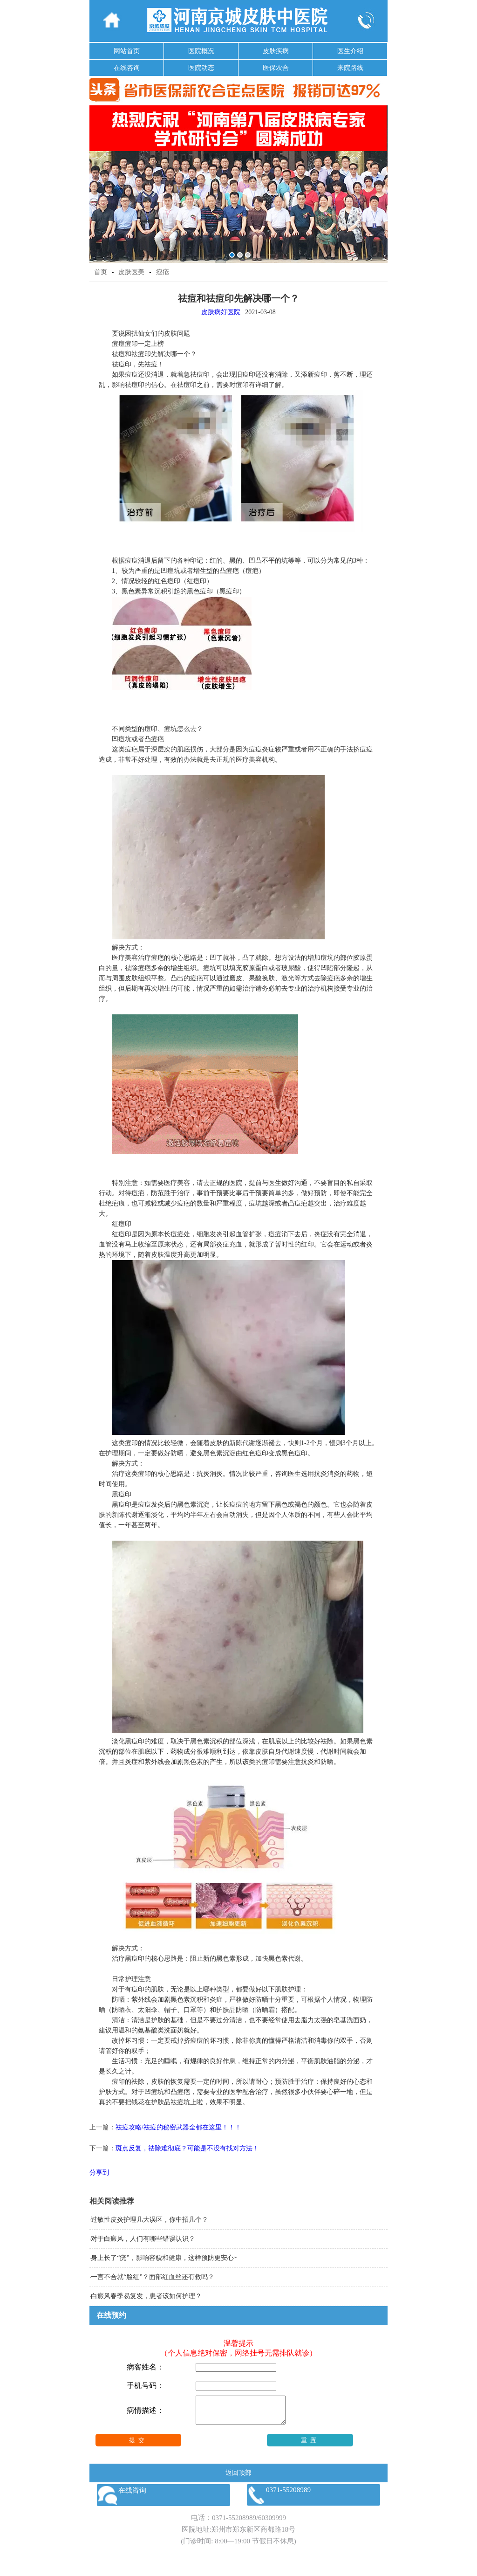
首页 (100, 272)
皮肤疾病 (276, 51)
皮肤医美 (131, 272)
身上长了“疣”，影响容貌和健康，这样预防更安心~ (164, 2257)
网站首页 (127, 51)
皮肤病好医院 (220, 312)
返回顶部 (238, 2478)
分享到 (99, 2172)
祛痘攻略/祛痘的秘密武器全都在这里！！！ (178, 2127)
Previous (98, 177)
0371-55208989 (234, 2523)
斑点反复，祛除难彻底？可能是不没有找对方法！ (187, 2148)
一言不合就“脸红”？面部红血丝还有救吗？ (152, 2276)
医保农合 (276, 67)
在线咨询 (127, 67)
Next (379, 177)
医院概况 (201, 51)
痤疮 (162, 272)
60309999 (272, 2523)
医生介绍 (350, 51)
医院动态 (201, 67)
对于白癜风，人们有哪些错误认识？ (143, 2238)
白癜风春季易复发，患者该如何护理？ (146, 2296)
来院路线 (350, 67)
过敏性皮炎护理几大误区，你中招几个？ (149, 2219)
